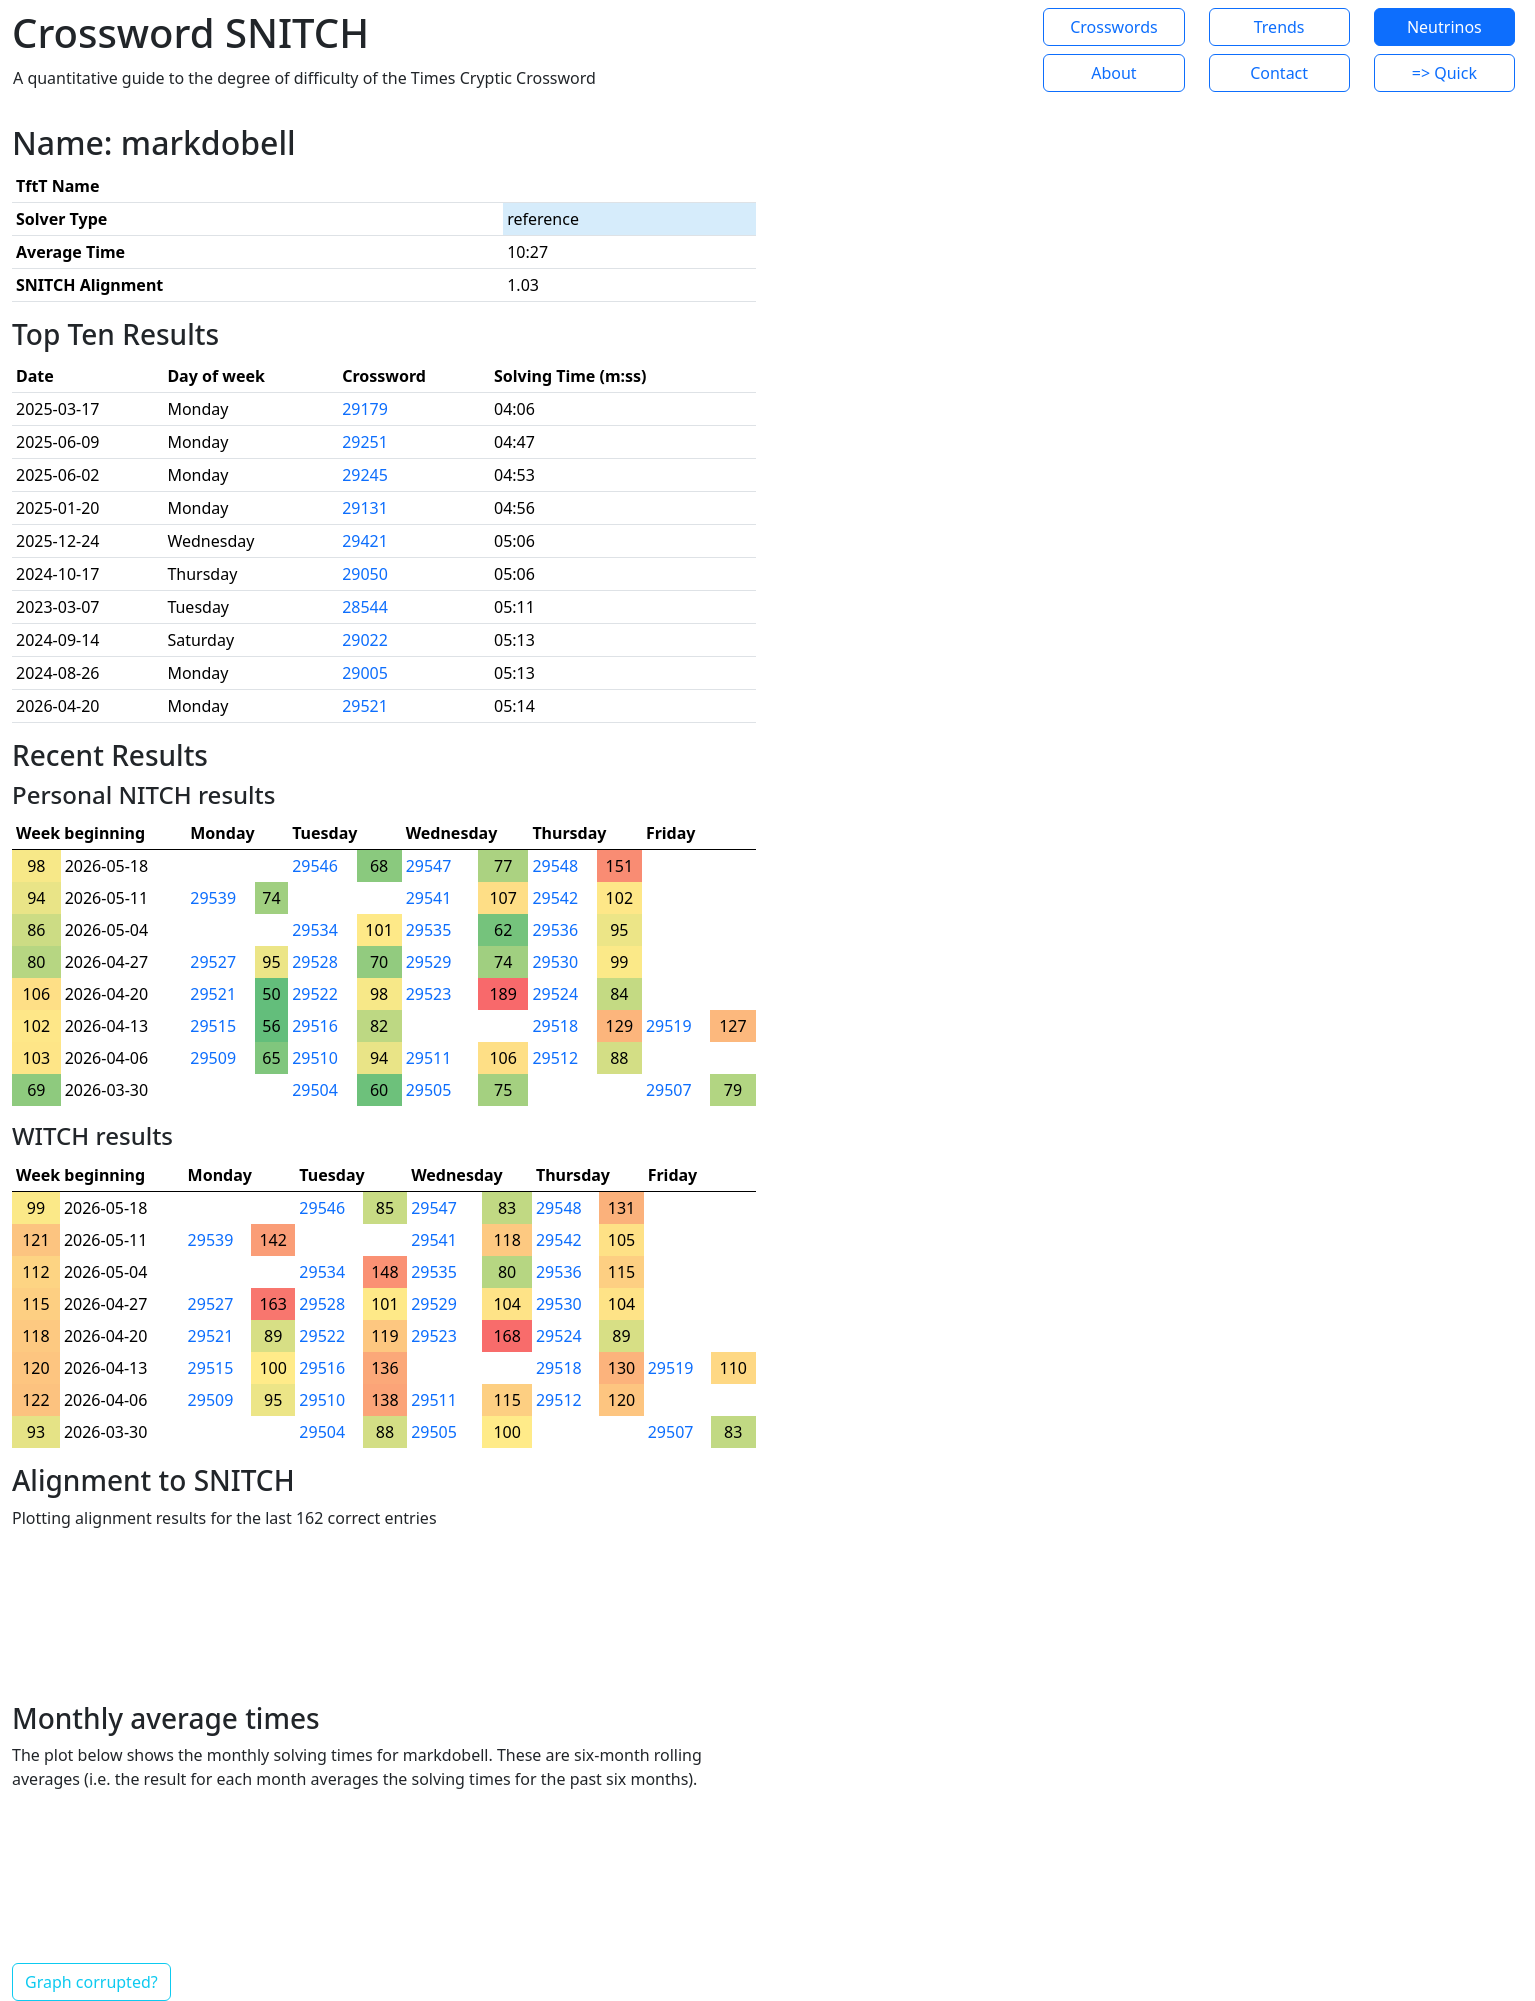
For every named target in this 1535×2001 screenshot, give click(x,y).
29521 (365, 706)
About (1113, 73)
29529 (429, 962)
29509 (213, 1058)
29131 (365, 508)
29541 (429, 898)
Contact (1279, 73)
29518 (555, 1026)
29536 (555, 930)
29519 (669, 1026)
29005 (365, 673)
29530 (555, 962)
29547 (429, 866)
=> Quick (1444, 73)
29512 (555, 1058)
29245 (365, 475)
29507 (669, 1090)
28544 (365, 607)
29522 (315, 994)
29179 (365, 409)
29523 (429, 994)
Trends (1279, 27)
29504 (315, 1090)
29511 (429, 1058)
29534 (315, 930)
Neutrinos (1444, 27)
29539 (213, 898)
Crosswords (1113, 27)
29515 (213, 1026)
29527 (213, 962)
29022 (365, 640)
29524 (555, 994)
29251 (365, 442)
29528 (315, 962)
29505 (429, 1090)
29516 (315, 1026)
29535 (429, 930)
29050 (365, 574)
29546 (315, 866)
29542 (555, 898)
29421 (365, 541)
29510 (315, 1058)
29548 (555, 866)
